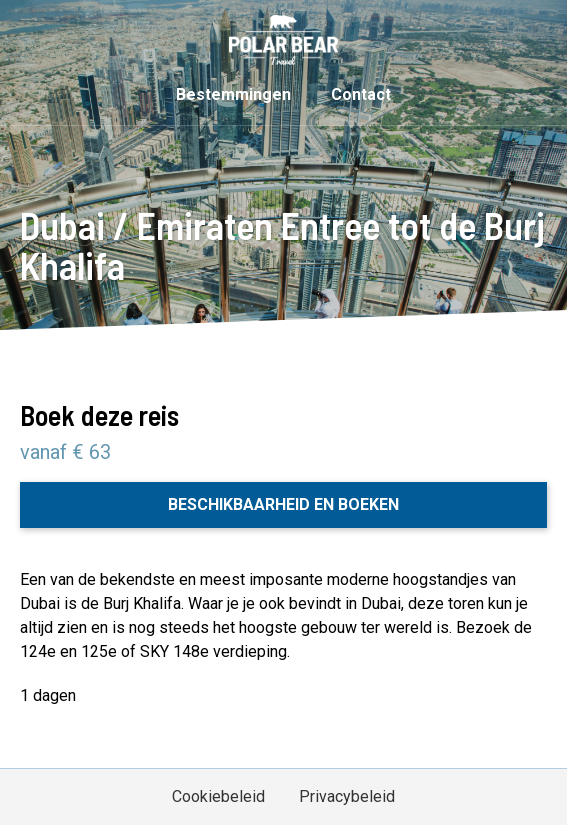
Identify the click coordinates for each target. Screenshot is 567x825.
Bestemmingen (233, 94)
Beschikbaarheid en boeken (283, 504)
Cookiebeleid (218, 796)
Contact (361, 94)
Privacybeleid (347, 796)
